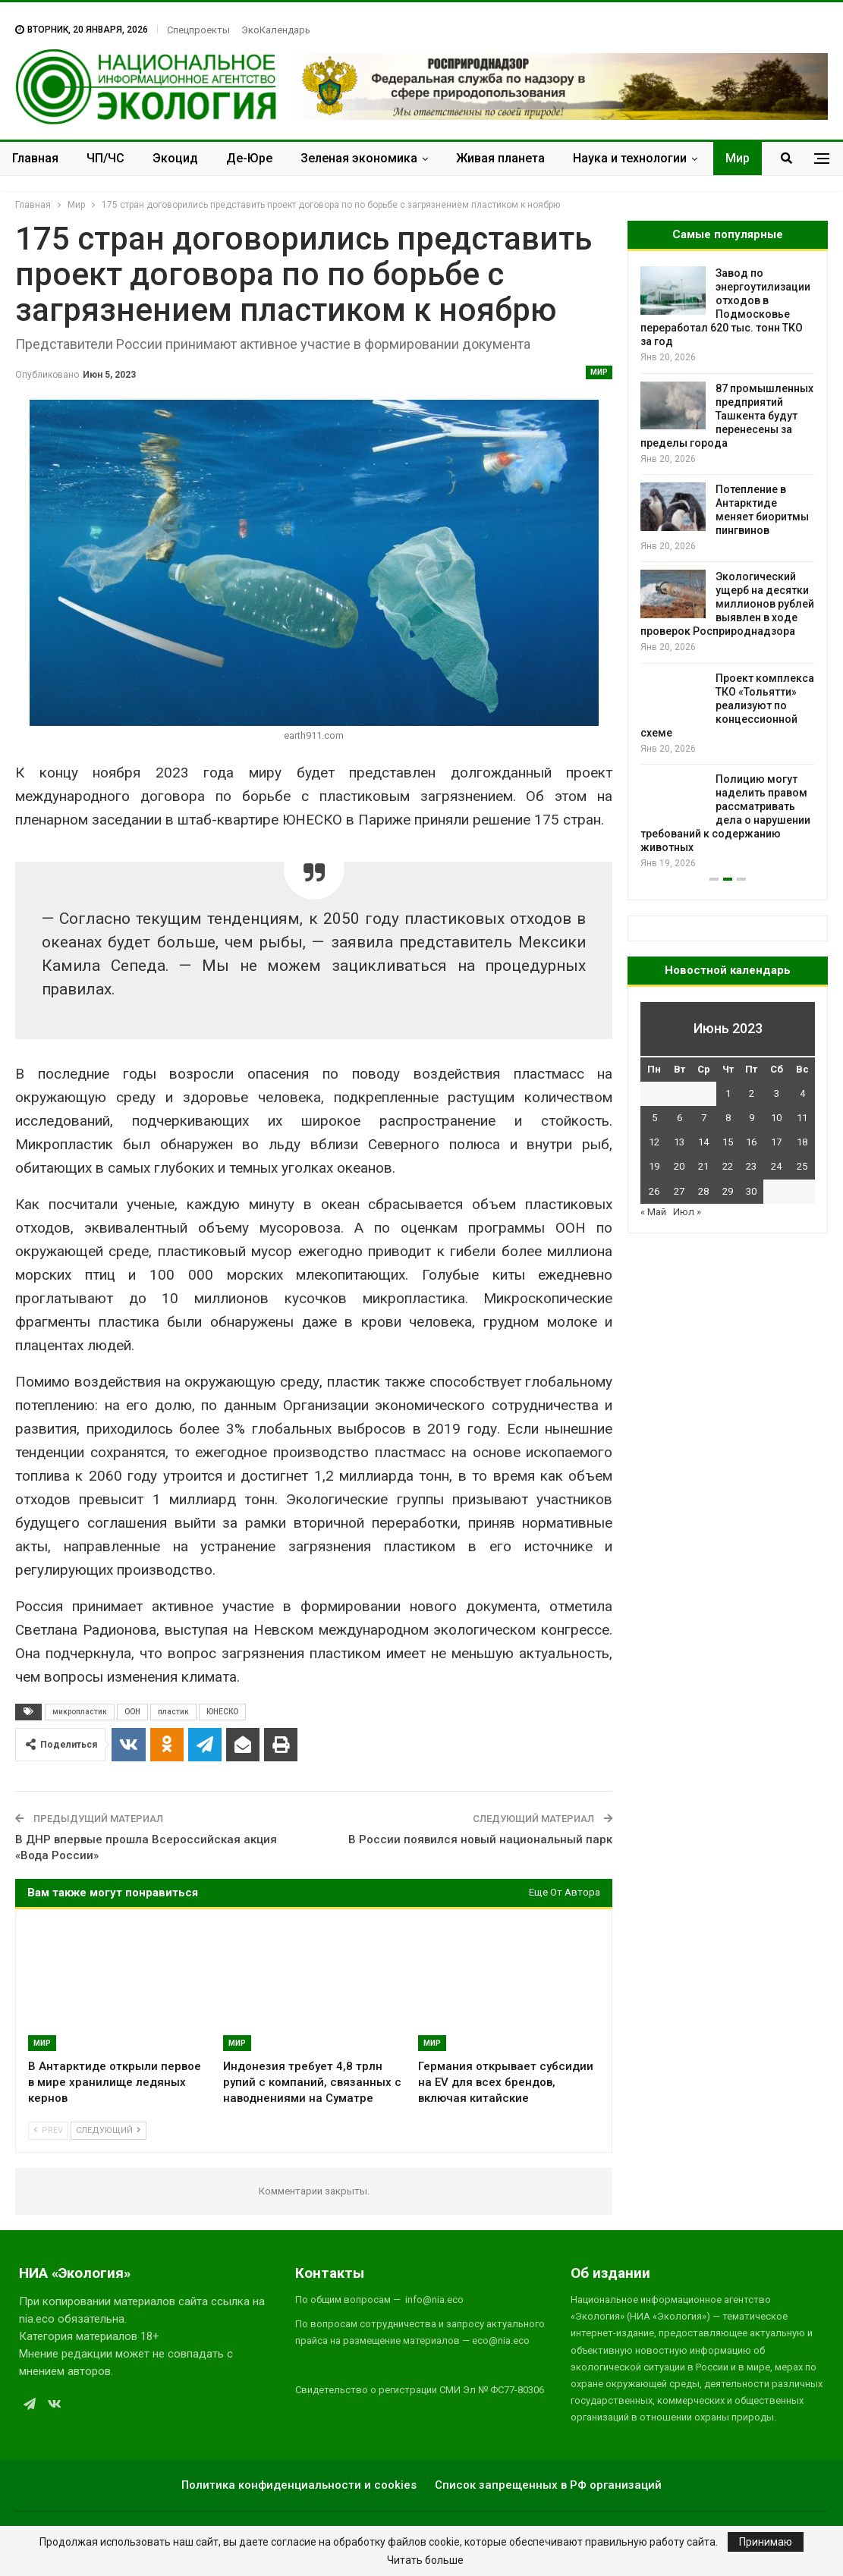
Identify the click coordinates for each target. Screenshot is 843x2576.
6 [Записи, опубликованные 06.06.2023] (679, 1117)
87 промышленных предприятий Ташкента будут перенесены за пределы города (726, 415)
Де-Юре (249, 158)
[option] (727, 568)
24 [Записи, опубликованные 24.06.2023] (776, 1166)
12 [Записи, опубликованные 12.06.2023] (654, 1142)
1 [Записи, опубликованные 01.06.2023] (728, 1093)
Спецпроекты (198, 30)
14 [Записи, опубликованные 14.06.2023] (703, 1142)
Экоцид (175, 158)
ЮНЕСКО (222, 1711)
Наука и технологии (630, 158)
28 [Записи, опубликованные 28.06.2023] (703, 1191)
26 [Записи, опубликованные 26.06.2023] (654, 1191)
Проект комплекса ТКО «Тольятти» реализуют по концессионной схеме (727, 705)
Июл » (687, 1211)
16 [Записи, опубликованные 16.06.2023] (751, 1142)
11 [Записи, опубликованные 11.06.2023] (802, 1117)
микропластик (79, 1711)
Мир (737, 158)
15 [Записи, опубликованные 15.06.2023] (727, 1142)
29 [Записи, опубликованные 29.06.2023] (727, 1191)
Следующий (108, 2130)
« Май (653, 1211)
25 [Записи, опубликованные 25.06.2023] (802, 1166)
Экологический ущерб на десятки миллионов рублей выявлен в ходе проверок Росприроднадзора (727, 603)
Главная (35, 158)
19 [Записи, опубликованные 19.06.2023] (654, 1166)
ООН (132, 1711)
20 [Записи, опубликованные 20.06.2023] (679, 1166)
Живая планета (500, 158)
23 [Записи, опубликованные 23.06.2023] (751, 1166)
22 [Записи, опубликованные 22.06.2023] (727, 1166)
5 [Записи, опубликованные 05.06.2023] (654, 1117)
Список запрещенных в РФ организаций (548, 2485)
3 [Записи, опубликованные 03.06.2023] (776, 1093)
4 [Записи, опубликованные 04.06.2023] (802, 1093)
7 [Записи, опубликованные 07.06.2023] (703, 1117)
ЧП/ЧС (105, 158)
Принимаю (765, 2542)
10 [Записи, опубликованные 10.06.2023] (776, 1117)
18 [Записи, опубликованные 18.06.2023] (802, 1142)
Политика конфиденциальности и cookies (299, 2485)
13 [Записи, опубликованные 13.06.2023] (679, 1142)
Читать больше (425, 2560)
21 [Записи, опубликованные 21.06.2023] (703, 1166)
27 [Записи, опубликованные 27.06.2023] (679, 1191)
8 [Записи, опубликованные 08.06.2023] (728, 1117)
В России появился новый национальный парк (480, 1839)
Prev (48, 2130)
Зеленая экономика (358, 158)
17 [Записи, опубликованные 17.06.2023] (776, 1142)
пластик (173, 1711)
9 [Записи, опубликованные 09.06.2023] (751, 1117)
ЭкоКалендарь (275, 30)
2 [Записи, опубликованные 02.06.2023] (751, 1093)
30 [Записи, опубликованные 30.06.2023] (751, 1191)
